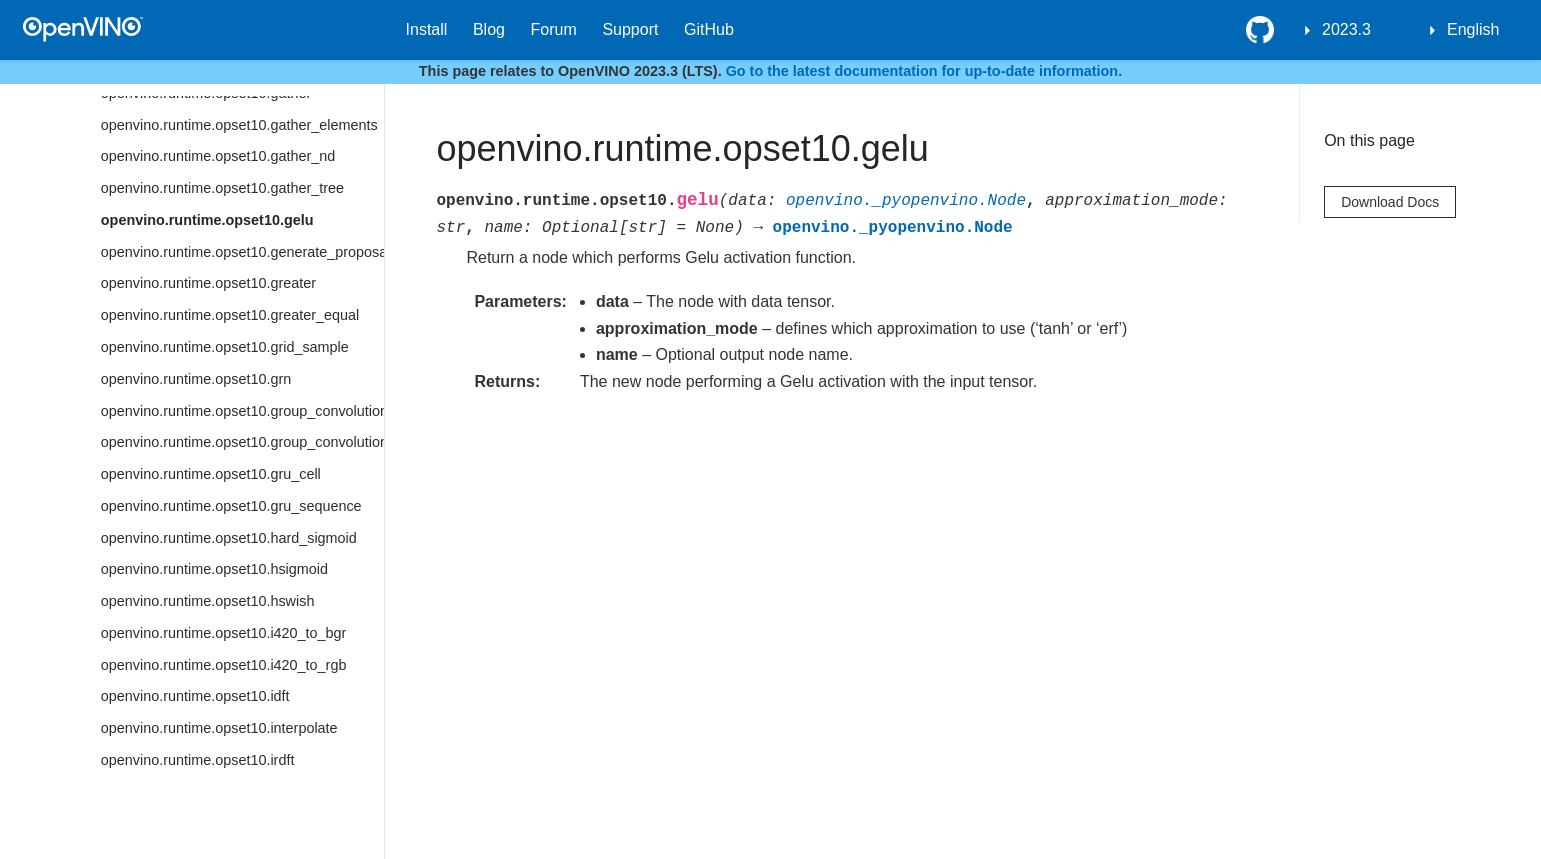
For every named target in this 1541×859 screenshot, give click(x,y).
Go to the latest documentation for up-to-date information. (924, 71)
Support (630, 29)
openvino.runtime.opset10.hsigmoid (214, 569)
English (1473, 29)
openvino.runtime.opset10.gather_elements (239, 125)
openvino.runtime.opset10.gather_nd (218, 156)
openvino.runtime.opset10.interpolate (219, 728)
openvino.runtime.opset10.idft (195, 696)
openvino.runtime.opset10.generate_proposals (242, 252)
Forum (554, 29)
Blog (489, 29)
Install (427, 29)
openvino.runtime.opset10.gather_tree (222, 188)
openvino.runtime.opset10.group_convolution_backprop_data (242, 442)
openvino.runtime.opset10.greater (208, 283)
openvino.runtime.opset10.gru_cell (211, 474)
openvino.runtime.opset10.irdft (198, 760)
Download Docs (1390, 202)
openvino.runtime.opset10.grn (196, 379)
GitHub (709, 29)
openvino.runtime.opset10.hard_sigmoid (229, 538)
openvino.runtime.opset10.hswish (208, 601)
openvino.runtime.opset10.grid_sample (225, 347)
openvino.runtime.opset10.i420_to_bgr (224, 633)
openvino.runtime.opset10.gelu (207, 220)
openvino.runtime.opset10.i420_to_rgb (224, 665)
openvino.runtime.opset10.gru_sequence (231, 506)
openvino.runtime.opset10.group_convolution (242, 411)
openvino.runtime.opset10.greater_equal (230, 315)
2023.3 (1346, 29)
